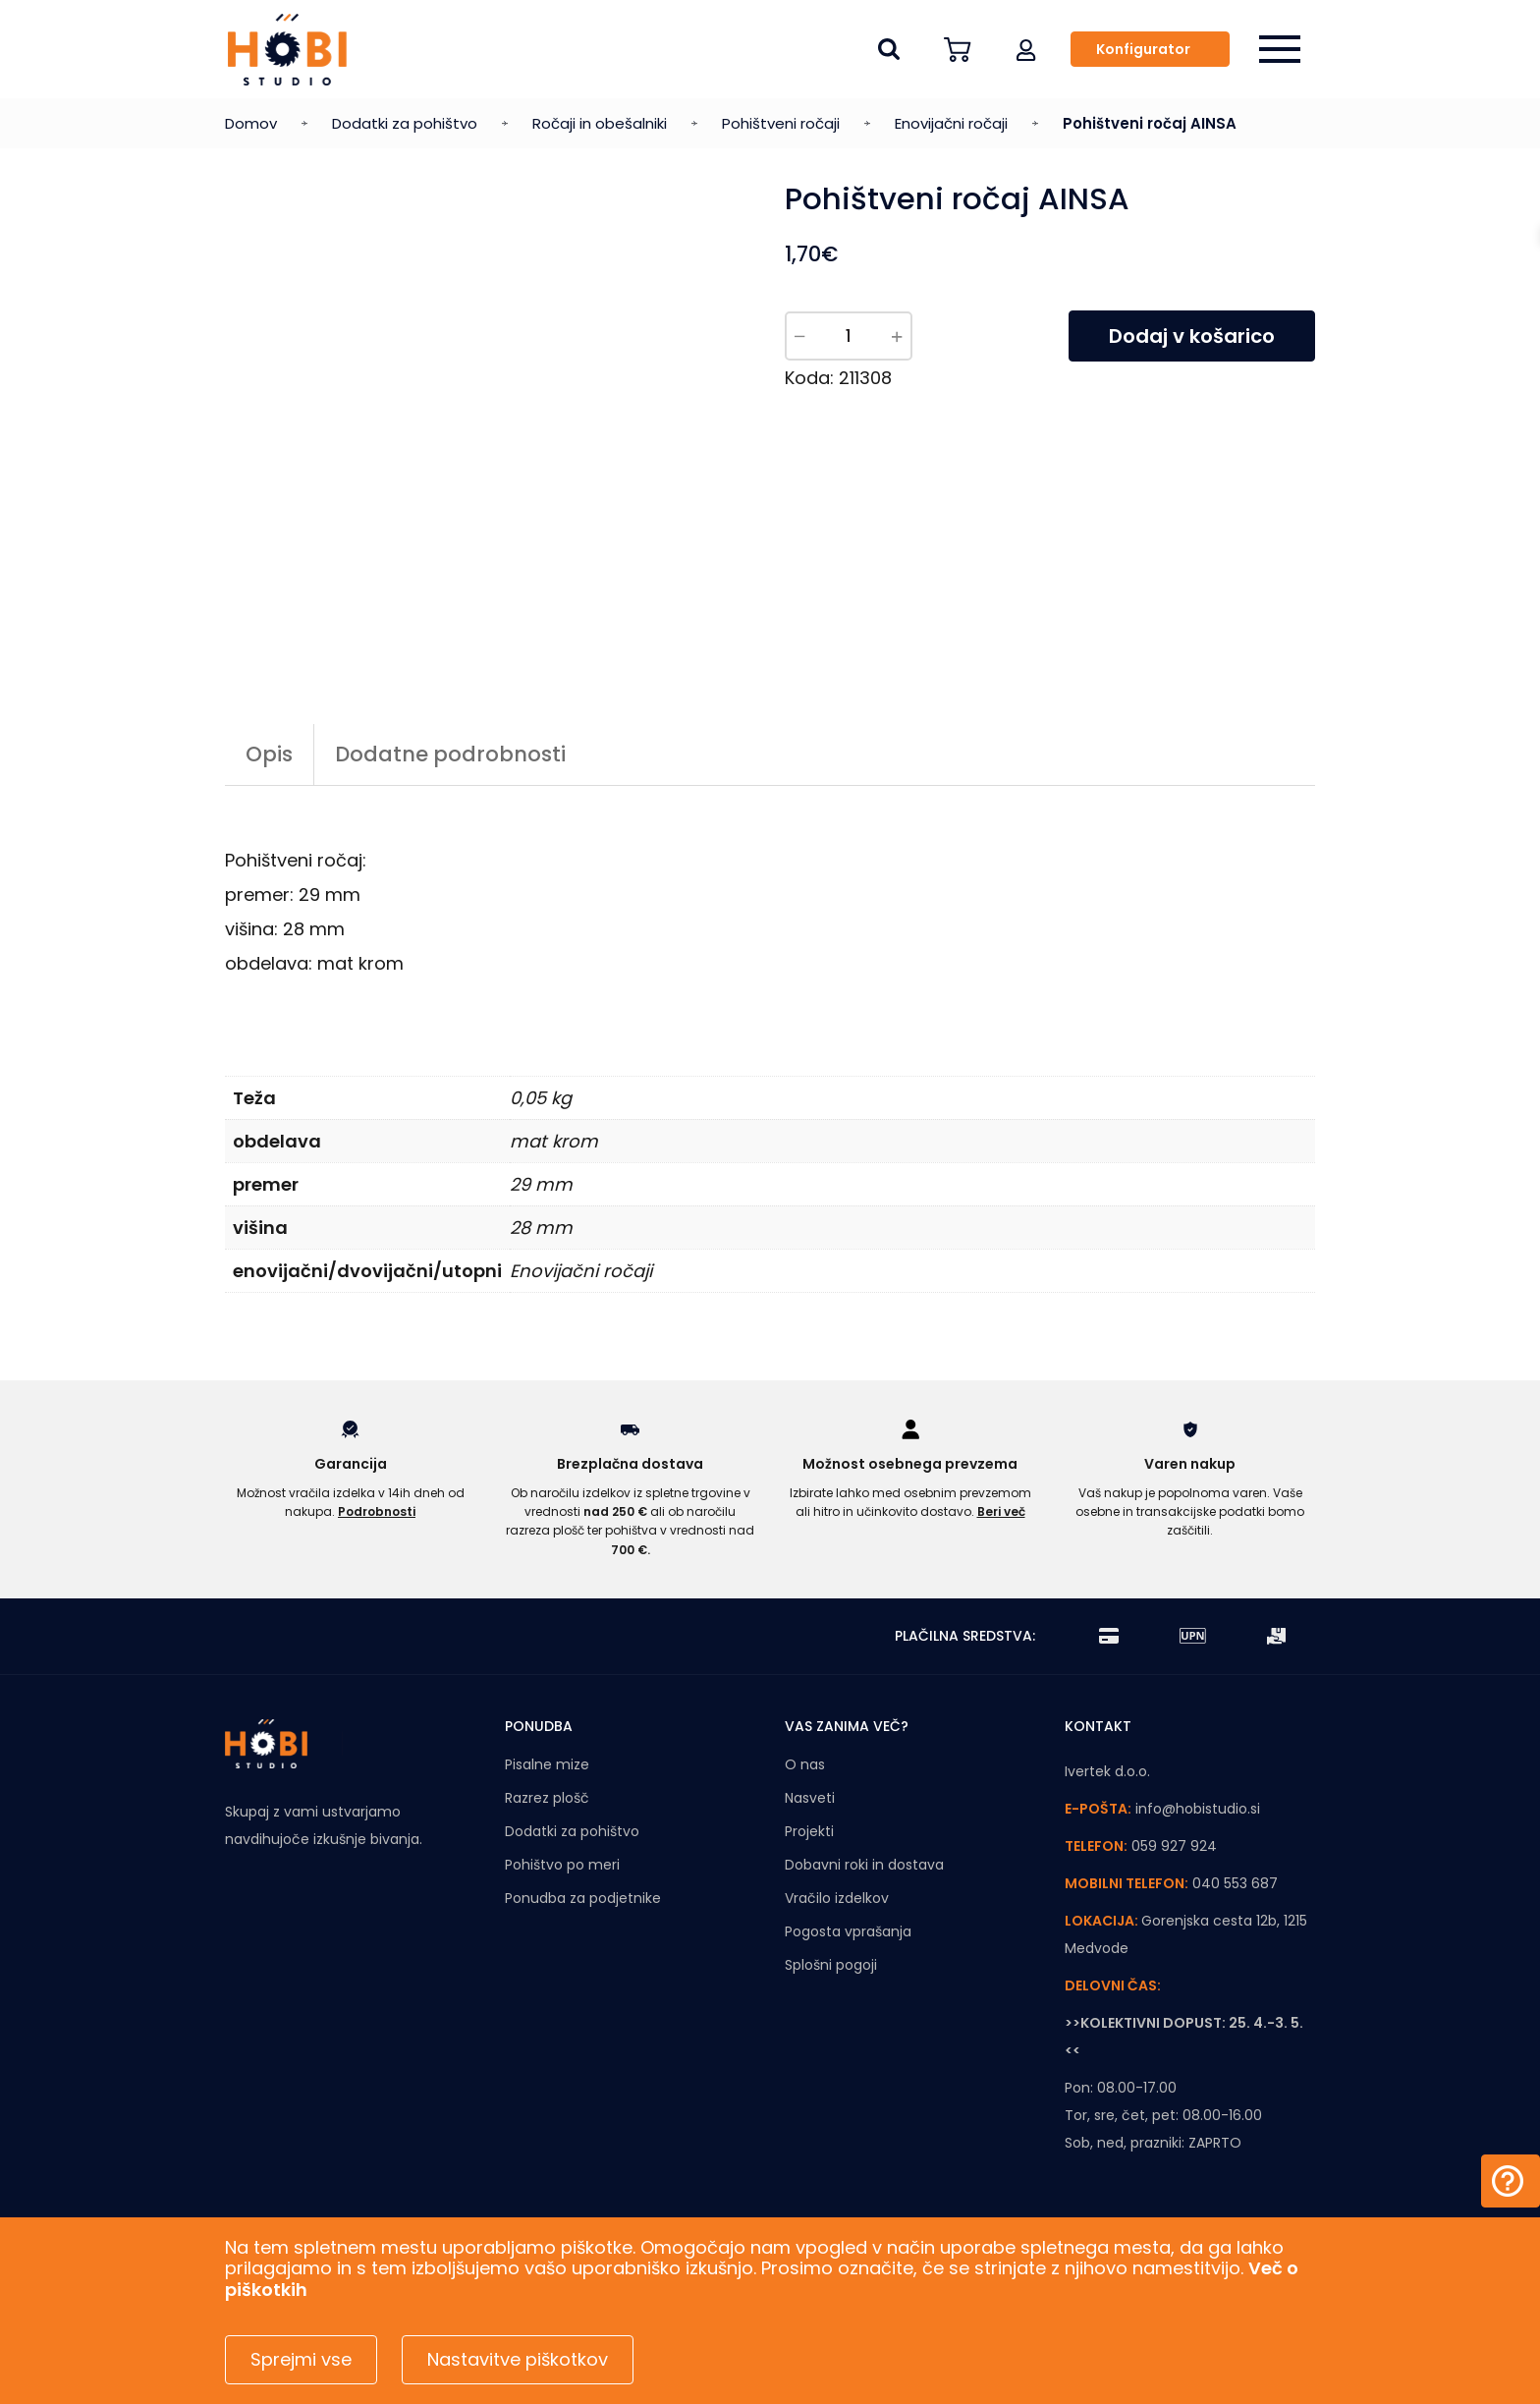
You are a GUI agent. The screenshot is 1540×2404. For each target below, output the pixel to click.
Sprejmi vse (301, 2359)
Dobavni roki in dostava (864, 1864)
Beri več (1001, 1511)
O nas (805, 1764)
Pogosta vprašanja (848, 1931)
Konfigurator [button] (1143, 49)
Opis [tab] (269, 754)
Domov (251, 123)
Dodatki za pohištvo (404, 123)
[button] (1026, 49)
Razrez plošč (547, 1798)
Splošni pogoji (831, 1965)
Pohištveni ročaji (781, 123)
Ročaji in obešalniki (599, 123)
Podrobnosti (376, 1511)
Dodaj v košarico (1192, 336)
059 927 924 (1174, 1846)
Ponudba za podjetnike (583, 1898)
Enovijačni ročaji (951, 123)
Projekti (809, 1831)
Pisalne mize (547, 1764)
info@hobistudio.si (1197, 1808)
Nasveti (810, 1798)
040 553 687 (1235, 1883)
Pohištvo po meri (562, 1864)
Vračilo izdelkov (837, 1898)
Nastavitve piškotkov (517, 2359)
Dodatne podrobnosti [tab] (450, 754)
